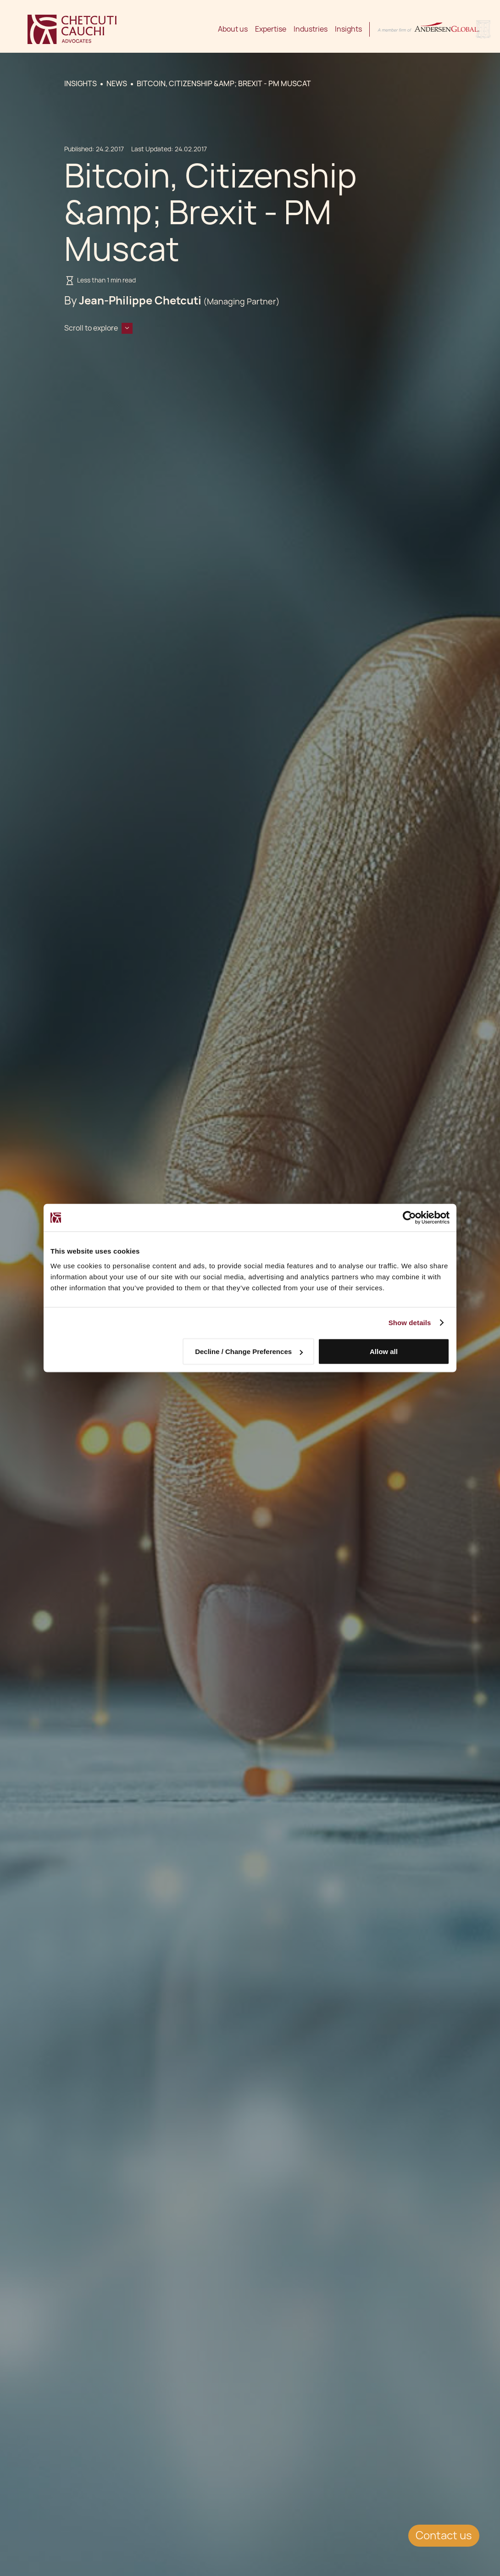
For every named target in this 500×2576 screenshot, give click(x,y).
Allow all (384, 1351)
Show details (410, 1323)
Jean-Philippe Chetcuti (140, 300)
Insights (348, 29)
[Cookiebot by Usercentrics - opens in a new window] (409, 1218)
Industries (311, 29)
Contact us (444, 2535)
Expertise (270, 29)
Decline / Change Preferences (249, 1351)
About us (233, 29)
